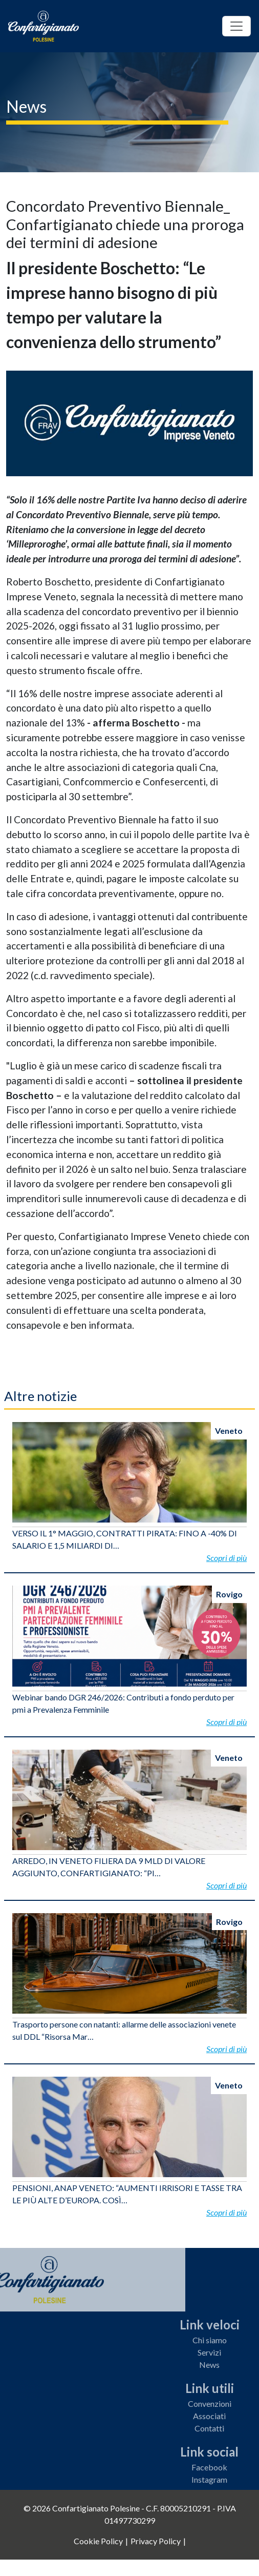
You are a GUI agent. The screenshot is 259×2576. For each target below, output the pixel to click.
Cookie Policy (98, 2541)
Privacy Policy (156, 2541)
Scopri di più (226, 1558)
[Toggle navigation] (236, 26)
